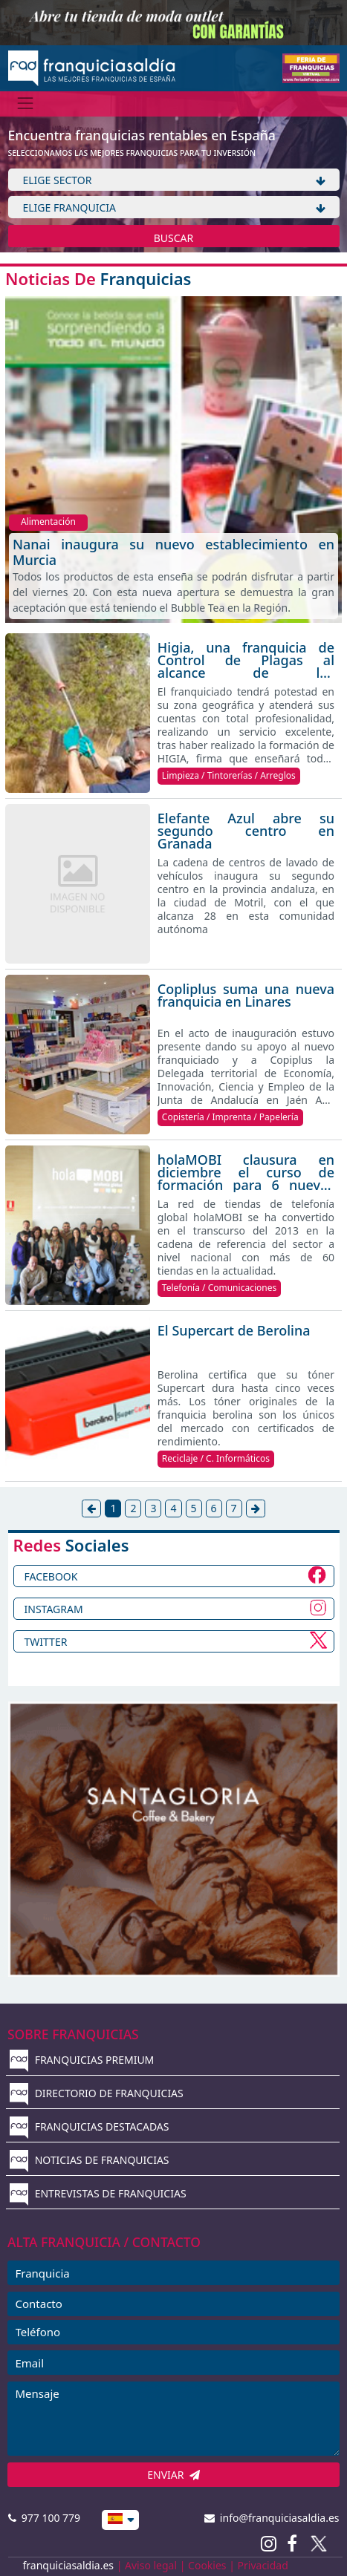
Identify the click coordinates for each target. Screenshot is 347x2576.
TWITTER (46, 1642)
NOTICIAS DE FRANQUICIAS (89, 2160)
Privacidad (263, 2565)
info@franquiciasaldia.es (272, 2518)
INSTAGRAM (54, 1609)
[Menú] (25, 103)
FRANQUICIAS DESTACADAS (89, 2126)
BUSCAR (174, 238)
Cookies (207, 2565)
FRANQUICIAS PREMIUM (82, 2060)
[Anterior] (91, 1508)
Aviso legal (151, 2565)
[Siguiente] (255, 1508)
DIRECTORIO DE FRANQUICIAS (97, 2093)
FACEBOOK (51, 1576)
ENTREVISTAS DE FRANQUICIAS (98, 2193)
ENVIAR (173, 2475)
